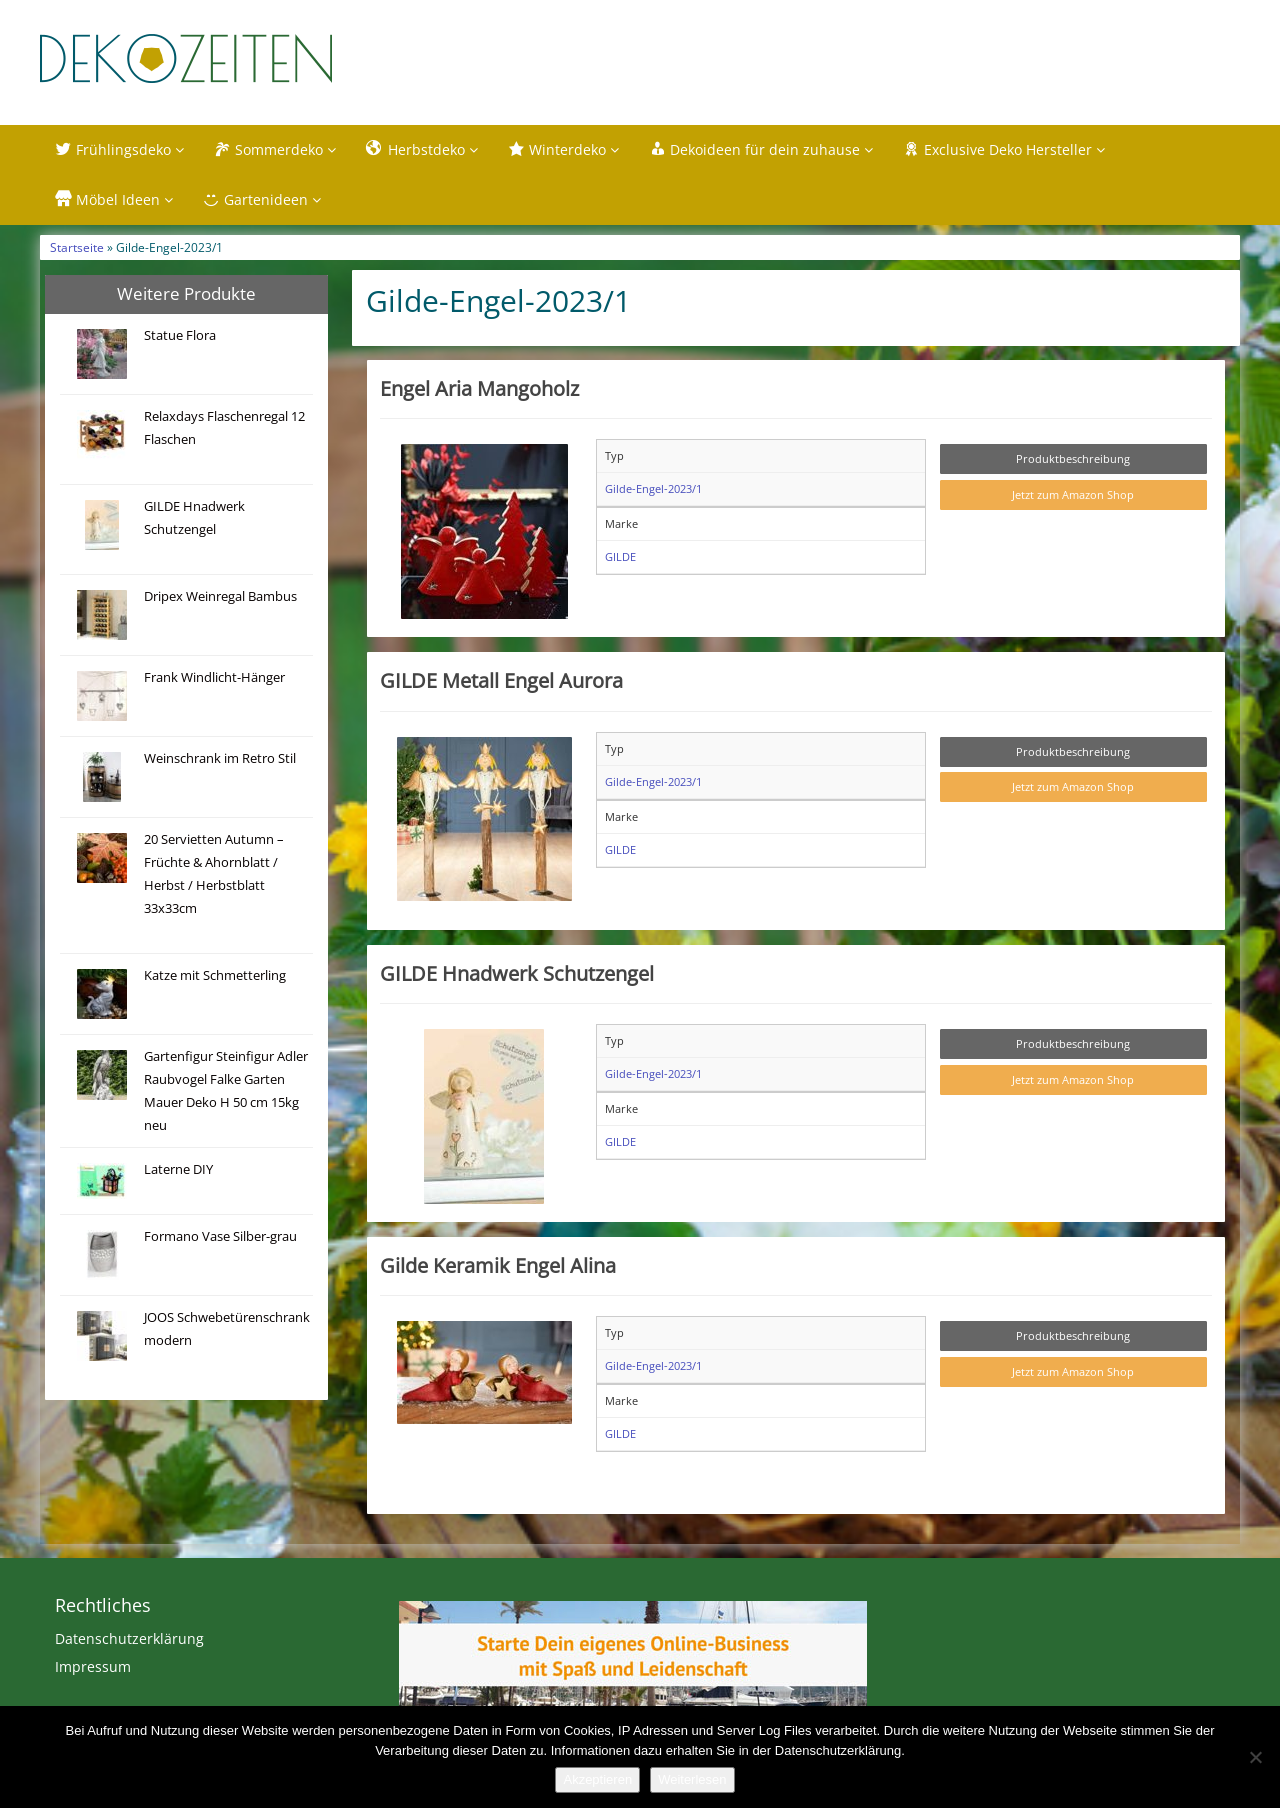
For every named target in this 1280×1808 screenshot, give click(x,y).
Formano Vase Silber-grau (220, 1239)
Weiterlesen (692, 1779)
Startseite (77, 251)
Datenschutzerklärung (129, 1642)
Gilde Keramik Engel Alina (498, 1269)
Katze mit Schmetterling (215, 978)
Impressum (93, 1670)
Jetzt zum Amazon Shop (1073, 498)
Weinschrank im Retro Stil (220, 761)
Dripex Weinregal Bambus (220, 599)
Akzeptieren (597, 1779)
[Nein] (1255, 1757)
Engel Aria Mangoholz (479, 392)
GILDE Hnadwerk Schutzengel (517, 976)
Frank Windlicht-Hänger (214, 680)
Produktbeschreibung (1073, 462)
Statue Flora (180, 338)
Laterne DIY (178, 1172)
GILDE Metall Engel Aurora (501, 684)
